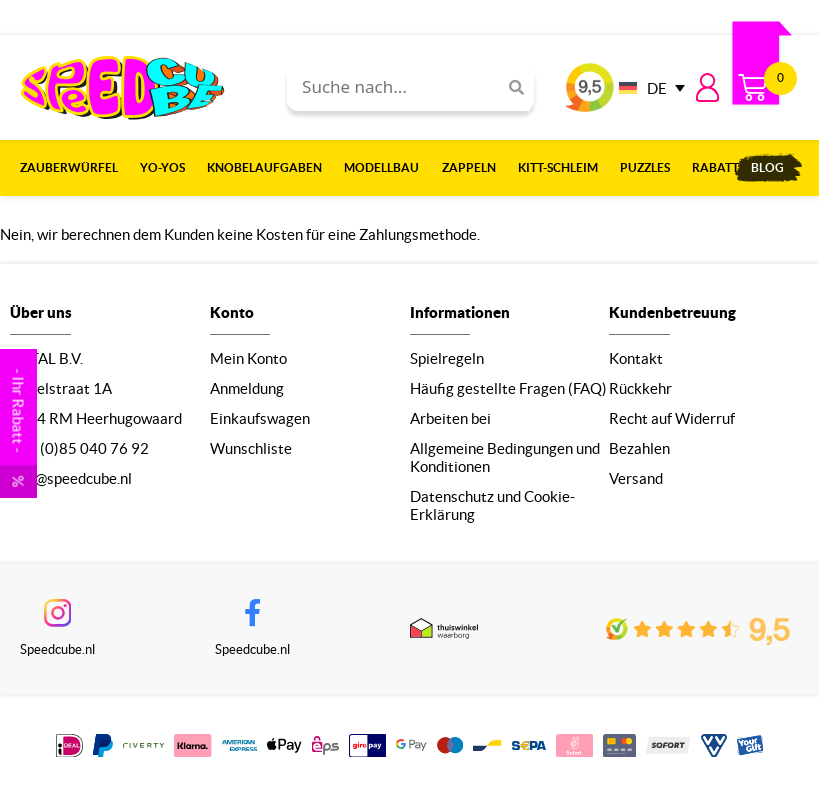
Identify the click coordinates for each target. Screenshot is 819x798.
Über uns (41, 312)
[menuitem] (647, 87)
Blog (767, 167)
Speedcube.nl (57, 649)
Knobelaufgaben (269, 168)
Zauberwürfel (74, 168)
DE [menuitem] (657, 88)
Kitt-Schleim (563, 168)
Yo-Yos (167, 168)
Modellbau (386, 168)
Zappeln (474, 168)
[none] (647, 87)
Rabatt (715, 167)
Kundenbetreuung (672, 312)
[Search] (509, 87)
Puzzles (650, 168)
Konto (232, 312)
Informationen (460, 312)
